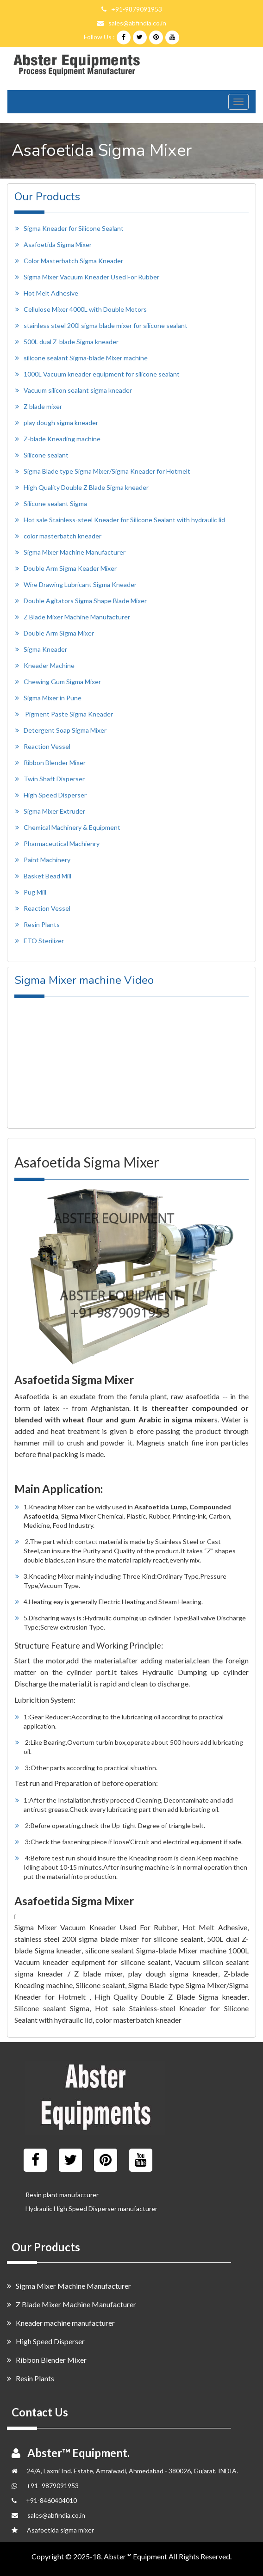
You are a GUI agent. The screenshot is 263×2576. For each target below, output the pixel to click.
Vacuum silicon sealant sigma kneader (78, 390)
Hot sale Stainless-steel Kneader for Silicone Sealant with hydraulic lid (124, 520)
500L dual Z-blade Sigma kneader (71, 342)
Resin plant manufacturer (62, 2195)
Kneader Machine (49, 665)
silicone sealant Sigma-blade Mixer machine (86, 358)
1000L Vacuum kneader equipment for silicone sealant (102, 374)
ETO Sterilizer (44, 941)
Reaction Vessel (47, 746)
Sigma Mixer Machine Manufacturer (74, 552)
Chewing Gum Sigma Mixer (62, 682)
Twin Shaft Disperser (54, 779)
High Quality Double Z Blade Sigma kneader (86, 487)
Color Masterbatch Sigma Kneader (73, 261)
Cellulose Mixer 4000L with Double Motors (85, 309)
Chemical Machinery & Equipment (72, 827)
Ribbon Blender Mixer (55, 762)
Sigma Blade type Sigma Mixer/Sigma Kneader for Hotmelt (107, 471)
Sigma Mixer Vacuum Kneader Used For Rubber (91, 277)
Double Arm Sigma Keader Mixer (70, 568)
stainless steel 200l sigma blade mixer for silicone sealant (106, 325)
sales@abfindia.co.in (137, 23)
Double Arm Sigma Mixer (59, 633)
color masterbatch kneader (62, 536)
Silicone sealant (46, 455)
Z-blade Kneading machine (62, 439)
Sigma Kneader (45, 649)
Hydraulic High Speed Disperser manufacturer (91, 2208)
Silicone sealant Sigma (55, 503)
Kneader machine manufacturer (61, 2322)
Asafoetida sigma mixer (60, 2530)
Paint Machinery (47, 860)
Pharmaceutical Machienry (62, 843)
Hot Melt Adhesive (51, 293)
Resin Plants (42, 924)
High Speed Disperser (55, 795)
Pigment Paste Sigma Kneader (69, 714)
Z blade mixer (43, 406)
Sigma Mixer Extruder (54, 811)
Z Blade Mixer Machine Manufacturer (77, 617)
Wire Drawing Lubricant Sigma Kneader (80, 584)
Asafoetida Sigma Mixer (58, 244)
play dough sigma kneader (61, 422)
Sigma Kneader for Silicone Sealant (74, 228)
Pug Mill (35, 892)
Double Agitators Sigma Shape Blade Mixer (85, 601)
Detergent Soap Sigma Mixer (65, 730)
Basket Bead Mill (47, 876)
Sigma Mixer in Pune (52, 698)
